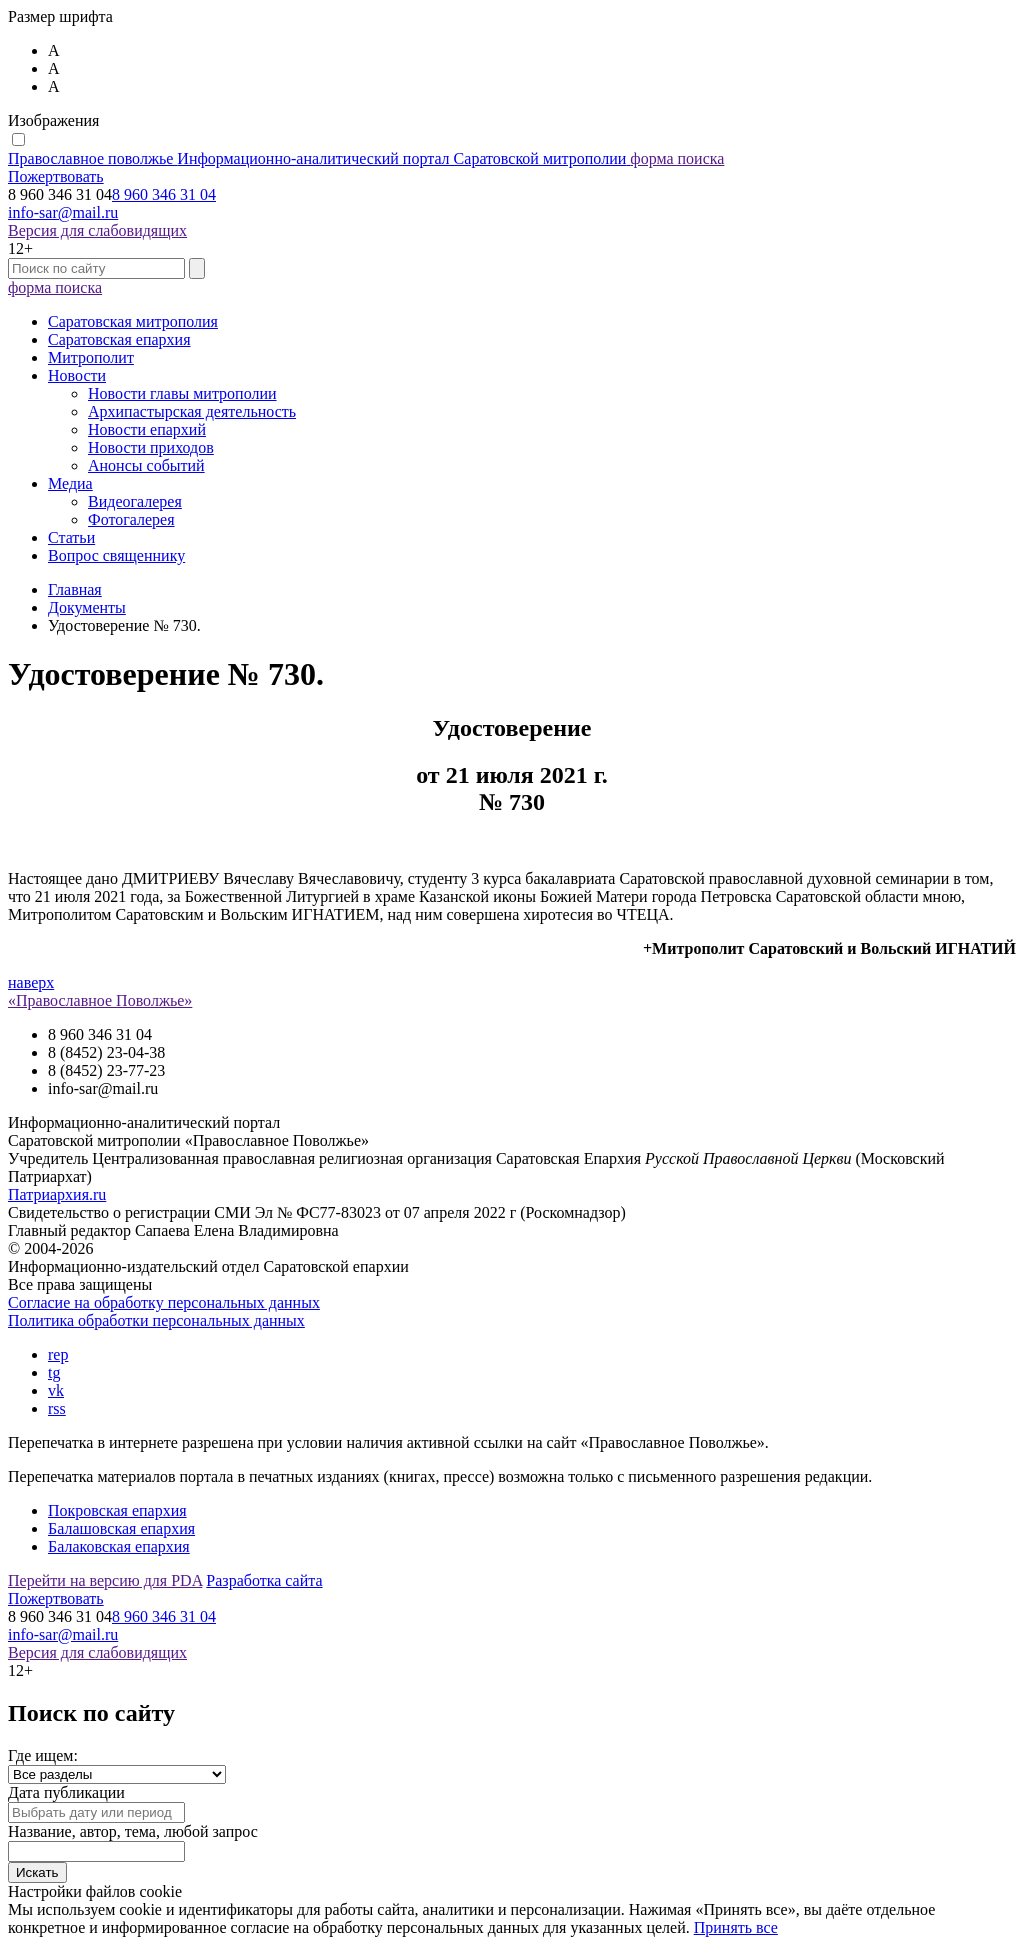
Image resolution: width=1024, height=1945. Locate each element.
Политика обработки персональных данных (156, 1320)
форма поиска (677, 158)
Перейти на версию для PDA (105, 1580)
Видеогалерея (135, 501)
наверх (31, 982)
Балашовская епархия (121, 1528)
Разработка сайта (264, 1580)
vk (56, 1390)
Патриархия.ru (57, 1194)
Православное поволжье (319, 158)
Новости (77, 375)
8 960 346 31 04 (164, 194)
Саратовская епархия (119, 339)
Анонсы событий (146, 465)
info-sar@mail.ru (63, 212)
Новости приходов (151, 447)
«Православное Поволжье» (100, 1000)
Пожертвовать (56, 176)
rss (57, 1408)
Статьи (71, 537)
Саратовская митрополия (133, 321)
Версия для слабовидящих (97, 230)
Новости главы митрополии (182, 393)
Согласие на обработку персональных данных (164, 1302)
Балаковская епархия (119, 1546)
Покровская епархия (117, 1510)
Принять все (736, 1927)
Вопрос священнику (116, 555)
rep (58, 1354)
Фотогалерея (131, 519)
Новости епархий (147, 429)
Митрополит (91, 357)
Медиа (70, 483)
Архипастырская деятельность (192, 411)
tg (54, 1372)
